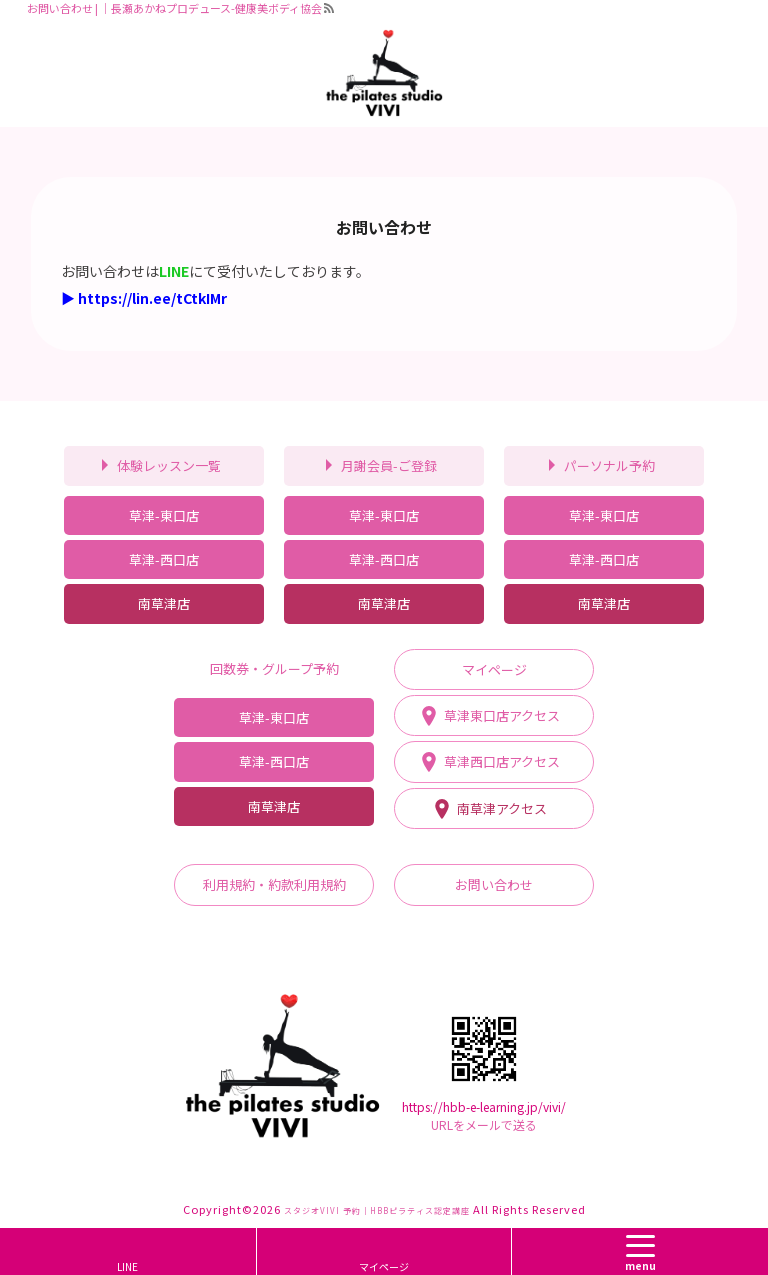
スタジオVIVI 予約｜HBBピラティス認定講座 (377, 1210)
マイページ (384, 1266)
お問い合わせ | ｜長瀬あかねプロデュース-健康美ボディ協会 (174, 8)
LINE (127, 1266)
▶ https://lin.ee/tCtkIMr (144, 298)
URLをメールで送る (484, 1124)
